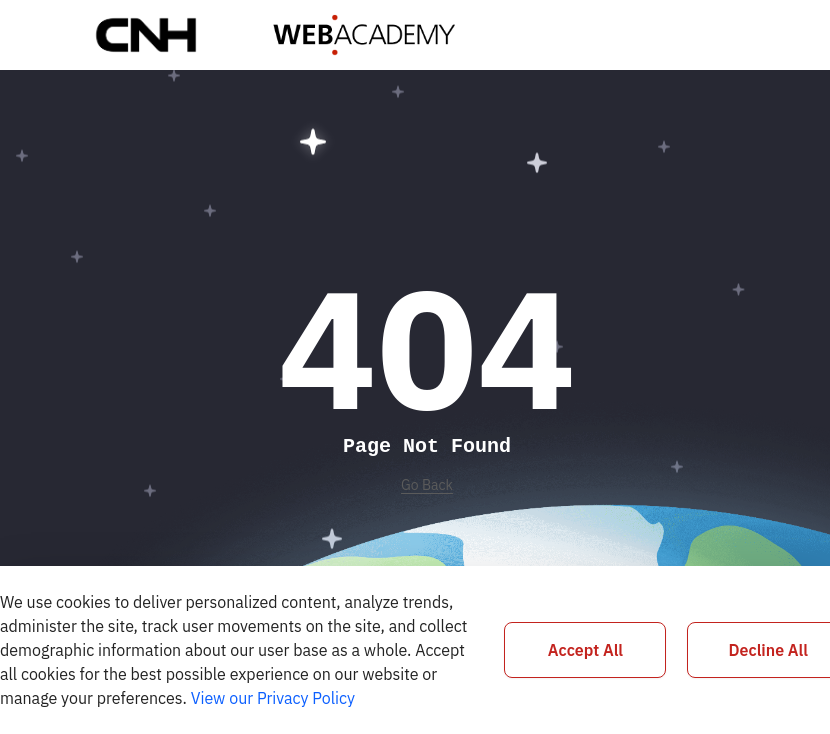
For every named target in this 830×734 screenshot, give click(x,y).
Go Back (427, 485)
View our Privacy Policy (273, 698)
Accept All (585, 650)
